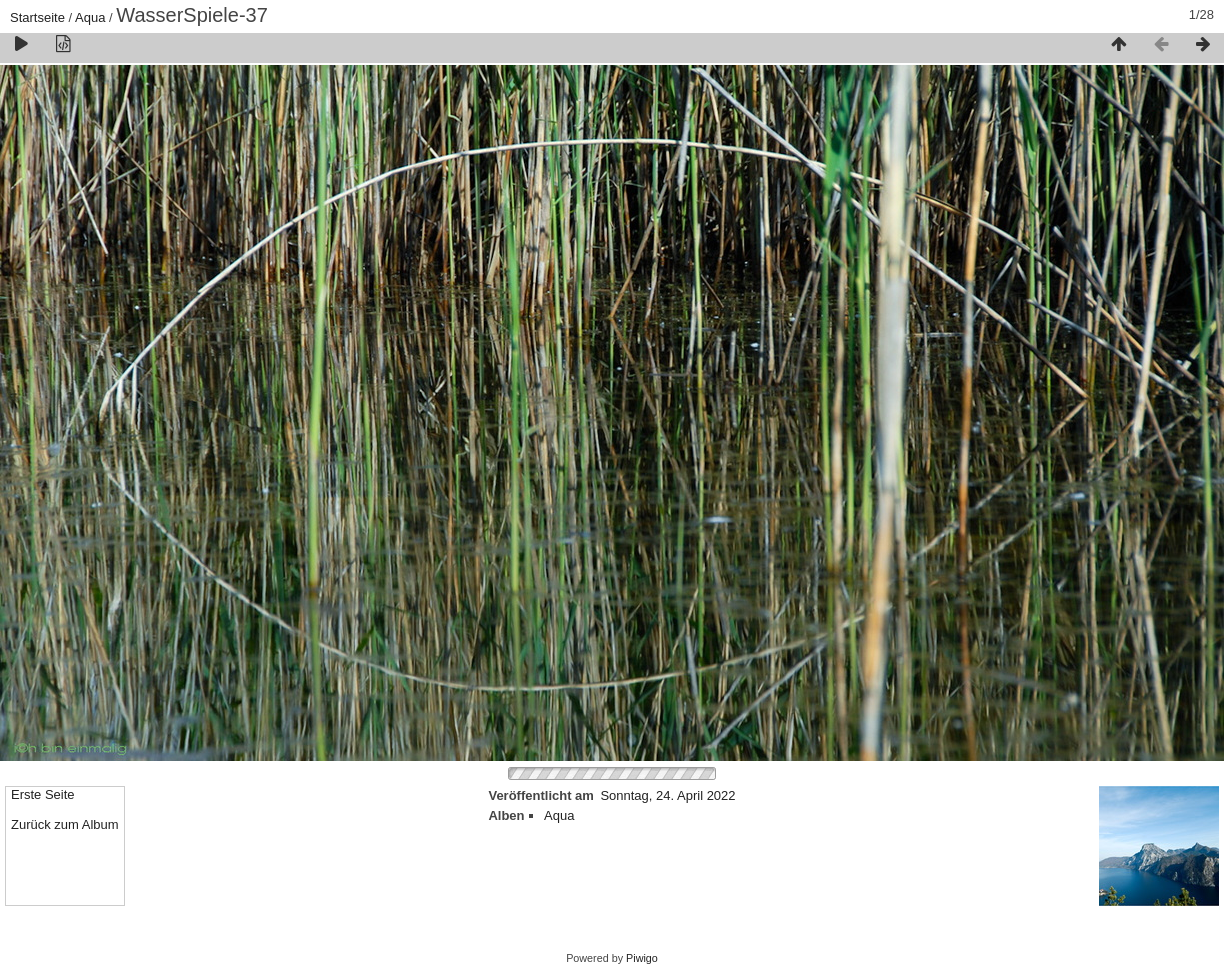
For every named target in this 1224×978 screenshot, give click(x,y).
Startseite (37, 17)
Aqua (90, 17)
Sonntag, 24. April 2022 (667, 795)
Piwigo (642, 958)
